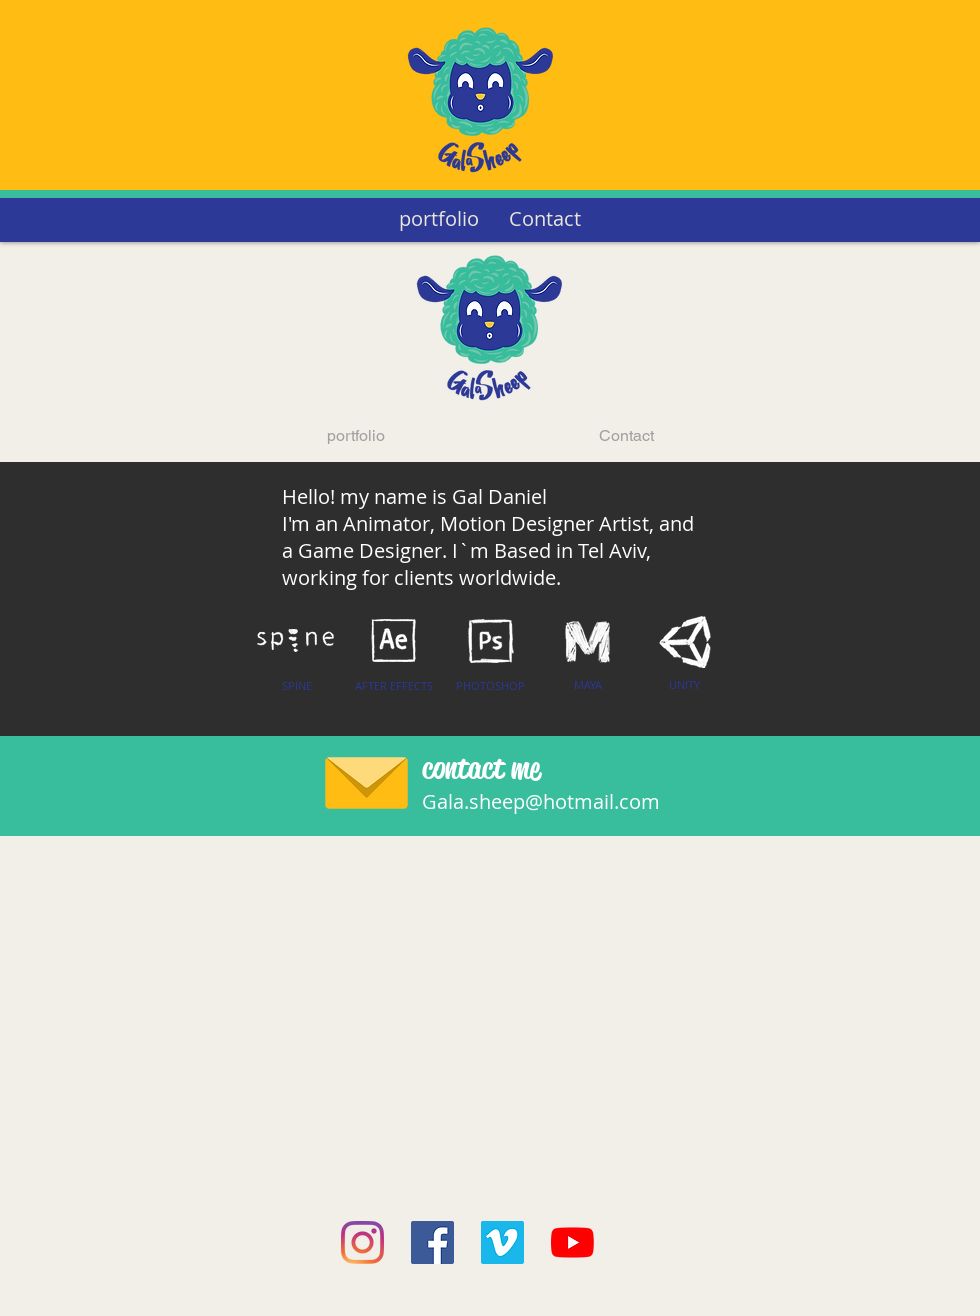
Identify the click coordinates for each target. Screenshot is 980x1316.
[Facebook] (432, 1242)
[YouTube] (572, 1242)
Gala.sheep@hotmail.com (541, 801)
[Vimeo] (502, 1242)
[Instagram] (362, 1242)
